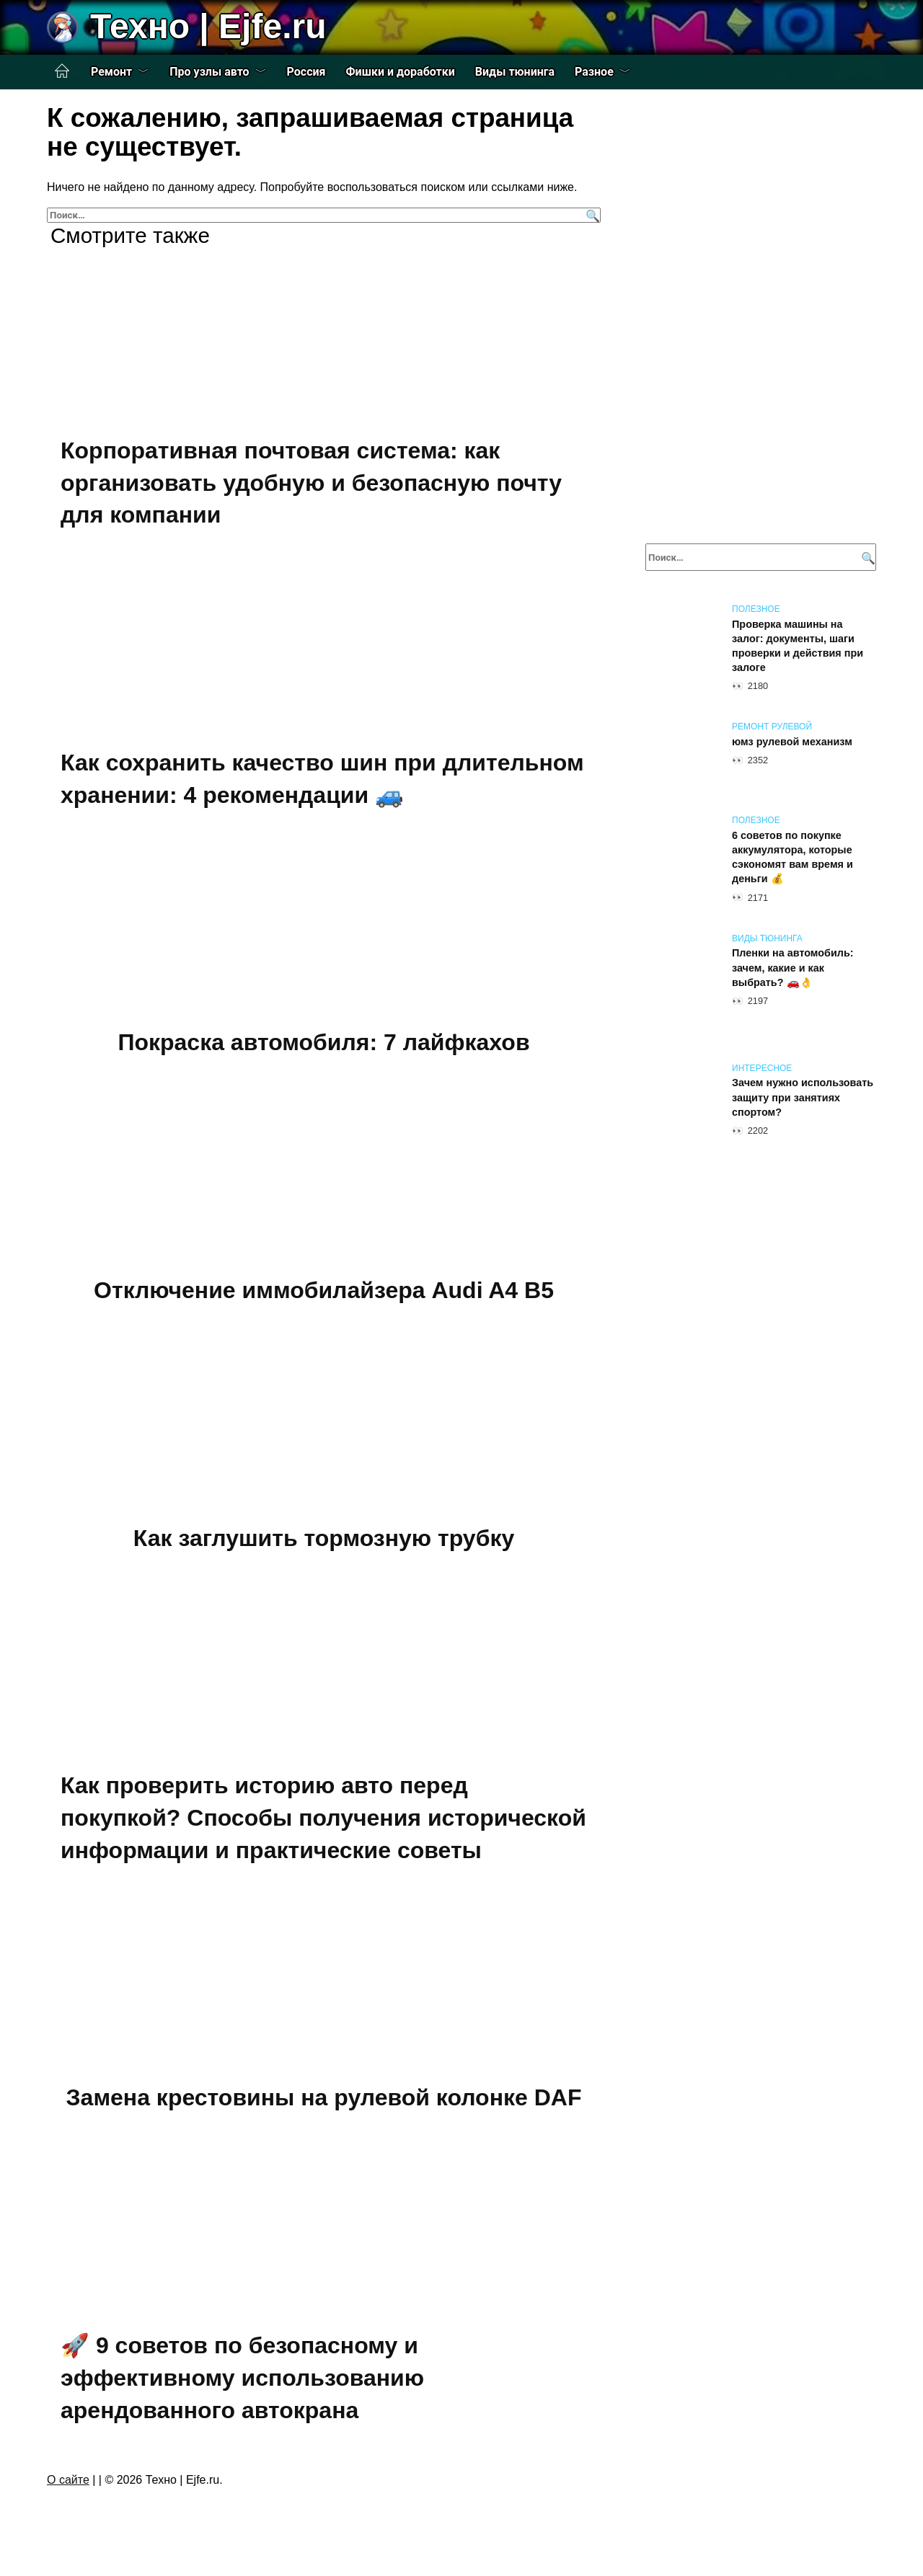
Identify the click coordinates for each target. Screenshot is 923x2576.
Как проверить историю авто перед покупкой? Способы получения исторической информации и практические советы (323, 1817)
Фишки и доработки (400, 72)
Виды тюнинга (515, 72)
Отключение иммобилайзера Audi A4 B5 (324, 1290)
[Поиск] (591, 215)
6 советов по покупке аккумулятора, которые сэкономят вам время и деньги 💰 (792, 857)
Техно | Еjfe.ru (208, 26)
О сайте (68, 2480)
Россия (306, 72)
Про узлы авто (209, 72)
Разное (594, 72)
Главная (62, 71)
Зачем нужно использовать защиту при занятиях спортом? (802, 1098)
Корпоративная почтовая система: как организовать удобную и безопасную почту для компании (311, 483)
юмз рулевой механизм (792, 741)
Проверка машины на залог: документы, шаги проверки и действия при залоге (797, 645)
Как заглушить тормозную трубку (323, 1538)
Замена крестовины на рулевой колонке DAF (324, 2098)
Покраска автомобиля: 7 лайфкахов (323, 1043)
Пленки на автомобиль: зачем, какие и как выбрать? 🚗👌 (793, 968)
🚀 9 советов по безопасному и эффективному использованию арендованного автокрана (242, 2377)
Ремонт (111, 72)
